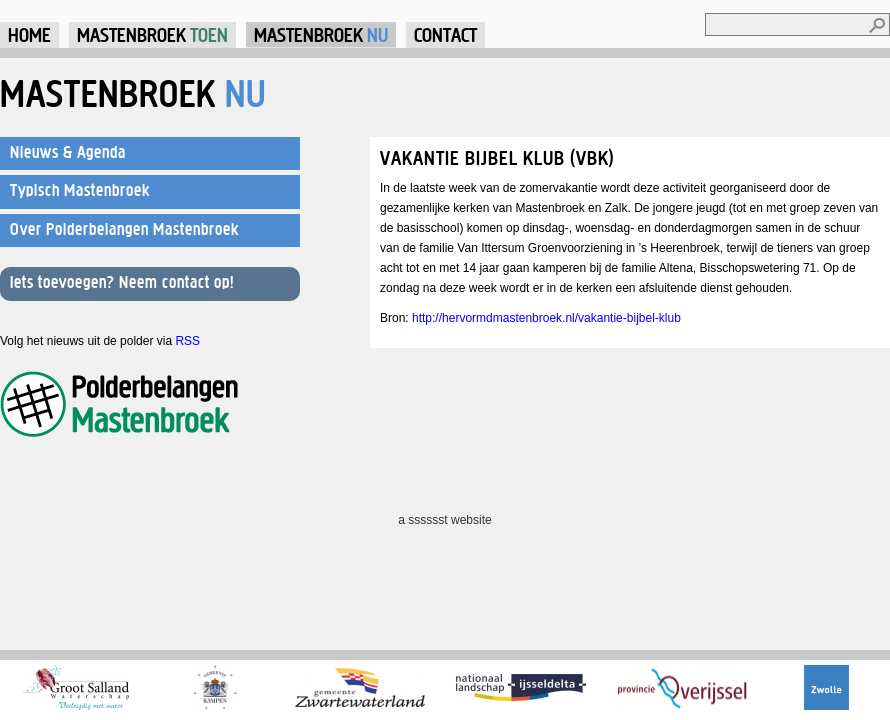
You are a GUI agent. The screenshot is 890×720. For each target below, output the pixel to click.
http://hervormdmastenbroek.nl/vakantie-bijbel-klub (546, 318)
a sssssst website (444, 520)
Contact (445, 34)
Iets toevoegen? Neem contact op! (122, 282)
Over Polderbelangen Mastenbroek (124, 229)
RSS (187, 341)
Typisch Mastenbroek (80, 190)
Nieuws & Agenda (68, 152)
